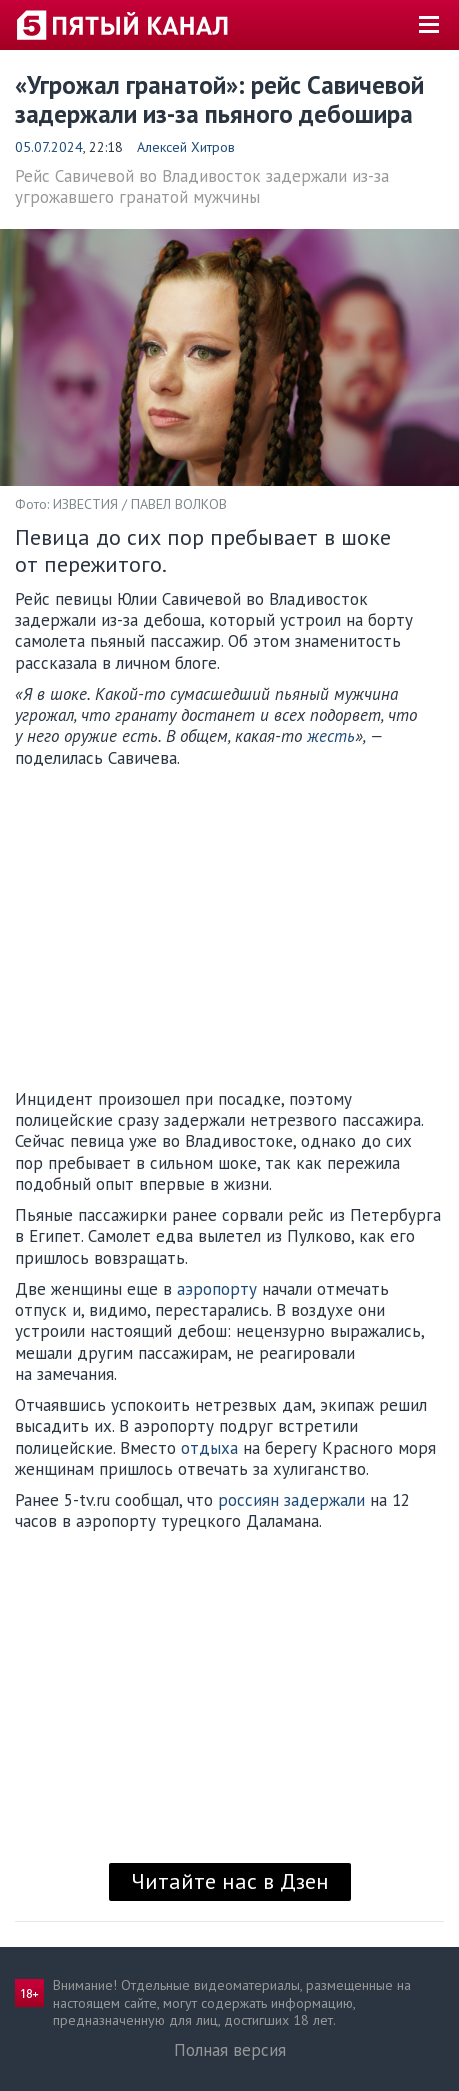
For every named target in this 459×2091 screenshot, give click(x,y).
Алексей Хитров (186, 147)
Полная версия (230, 2050)
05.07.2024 (49, 147)
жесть (331, 736)
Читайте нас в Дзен (230, 1881)
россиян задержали (291, 1500)
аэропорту (217, 1289)
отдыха (209, 1448)
